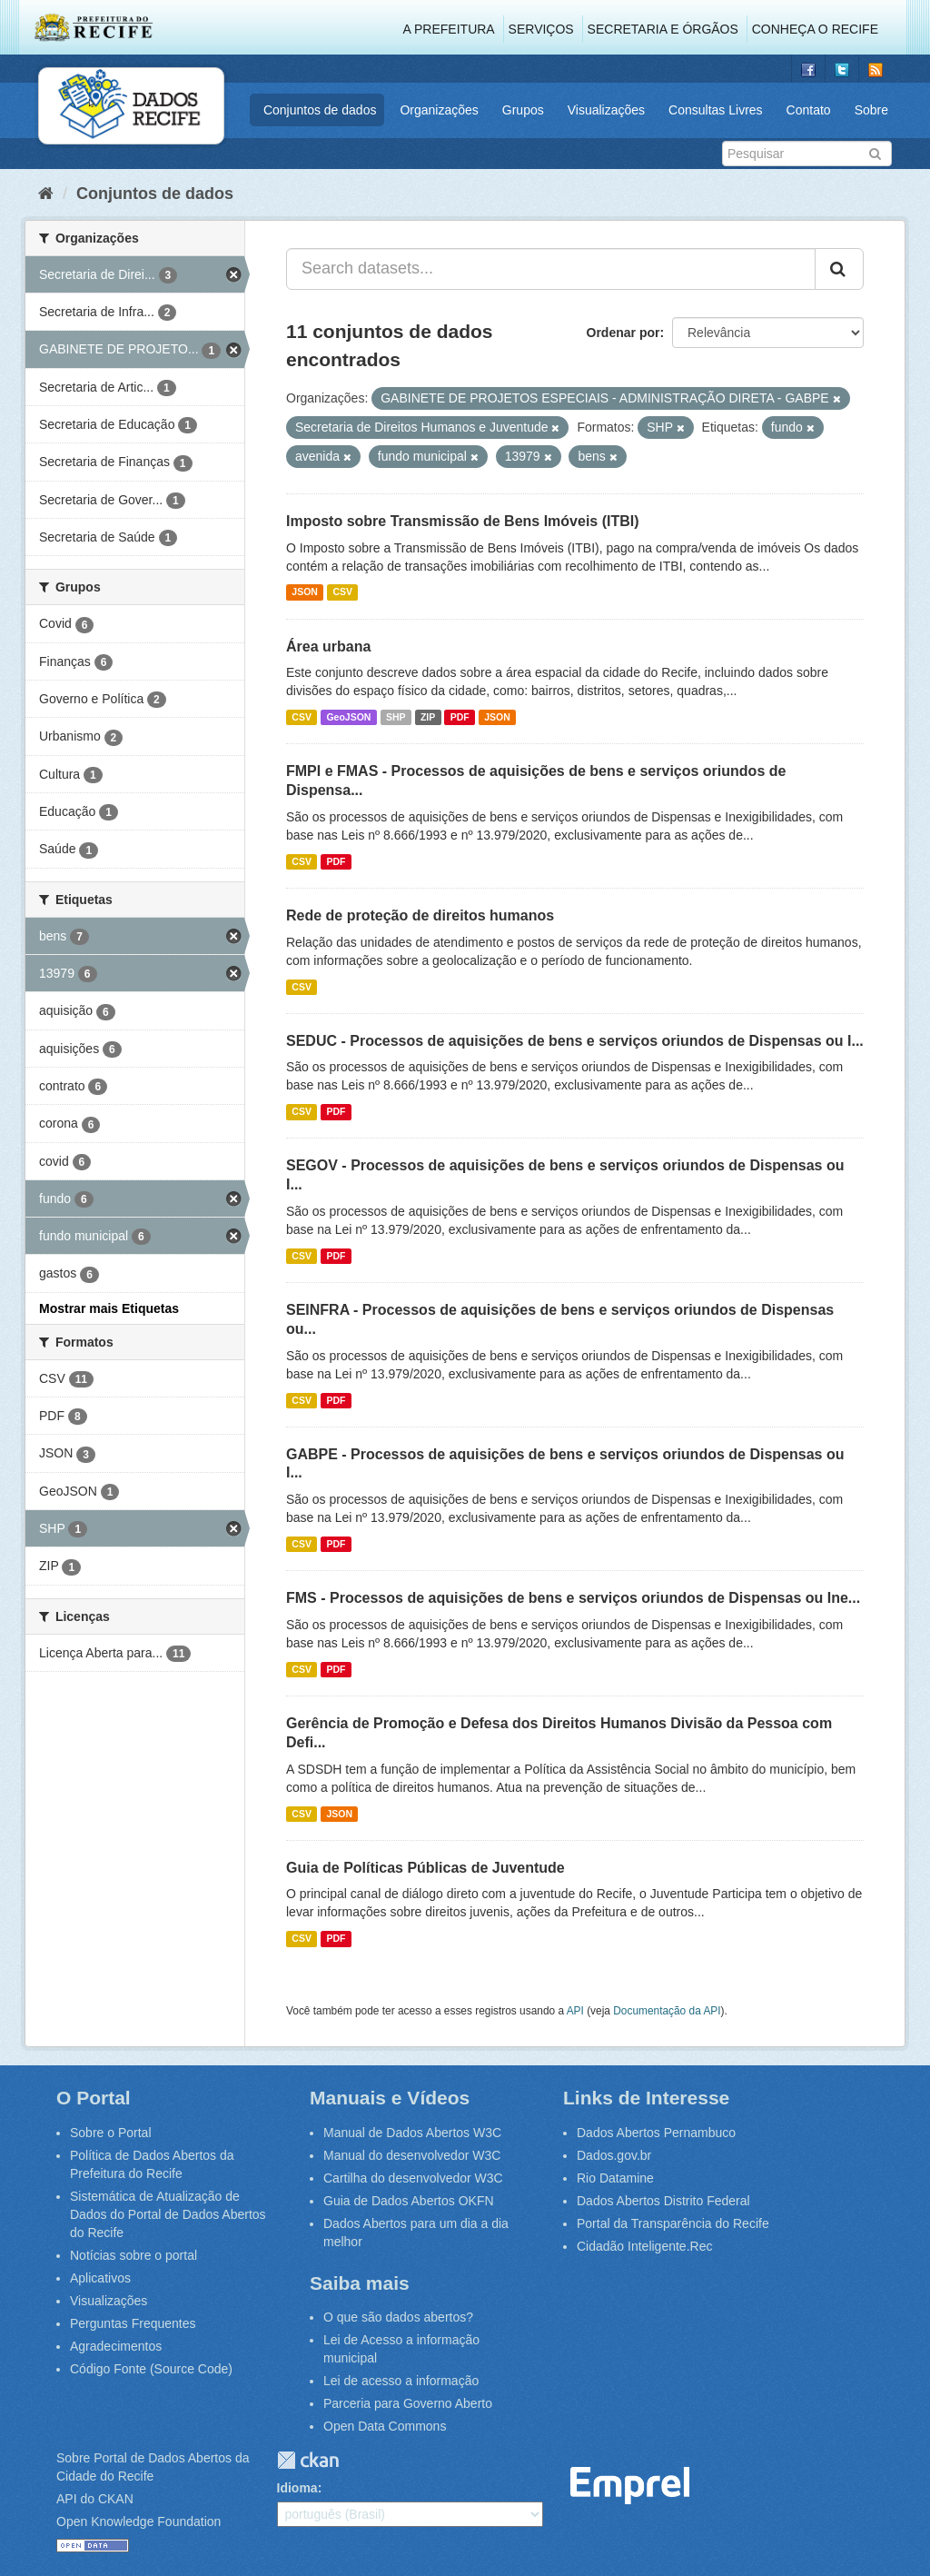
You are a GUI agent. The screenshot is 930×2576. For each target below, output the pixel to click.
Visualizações (606, 110)
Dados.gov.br (614, 2155)
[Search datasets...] (551, 269)
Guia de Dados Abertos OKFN (408, 2200)
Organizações (439, 110)
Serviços (541, 29)
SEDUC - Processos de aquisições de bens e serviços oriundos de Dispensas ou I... (575, 1041)
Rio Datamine (615, 2178)
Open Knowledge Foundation (138, 2521)
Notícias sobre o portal (133, 2255)
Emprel (630, 2485)
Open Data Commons (384, 2426)
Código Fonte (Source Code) (151, 2369)
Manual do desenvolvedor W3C (411, 2155)
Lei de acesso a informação (401, 2380)
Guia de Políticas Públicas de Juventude (425, 1867)
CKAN (308, 2460)
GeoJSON (348, 716)
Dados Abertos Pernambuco (656, 2132)
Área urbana (328, 646)
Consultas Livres (715, 110)
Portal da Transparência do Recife (673, 2223)
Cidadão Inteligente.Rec (644, 2246)
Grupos (523, 110)
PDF (460, 716)
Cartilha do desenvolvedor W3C (413, 2178)
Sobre (871, 110)
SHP (396, 716)
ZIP (427, 716)
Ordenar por (623, 332)
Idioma (297, 2488)
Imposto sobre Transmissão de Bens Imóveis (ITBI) (462, 521)
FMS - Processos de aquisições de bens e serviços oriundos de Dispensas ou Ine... (573, 1598)
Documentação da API (666, 2010)
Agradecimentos (116, 2346)
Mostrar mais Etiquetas (109, 1308)
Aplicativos (100, 2278)
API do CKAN (95, 2498)
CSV (342, 592)
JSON (305, 592)
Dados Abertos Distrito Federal (663, 2200)
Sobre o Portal (111, 2132)
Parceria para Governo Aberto (407, 2403)
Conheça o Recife (815, 29)
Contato (809, 110)
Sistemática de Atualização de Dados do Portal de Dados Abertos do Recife (168, 2214)
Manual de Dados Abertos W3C (412, 2132)
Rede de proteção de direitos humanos (420, 915)
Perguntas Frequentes (133, 2323)
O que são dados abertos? (398, 2317)
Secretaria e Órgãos (663, 29)
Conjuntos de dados (320, 110)
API (575, 2010)
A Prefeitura (449, 29)
